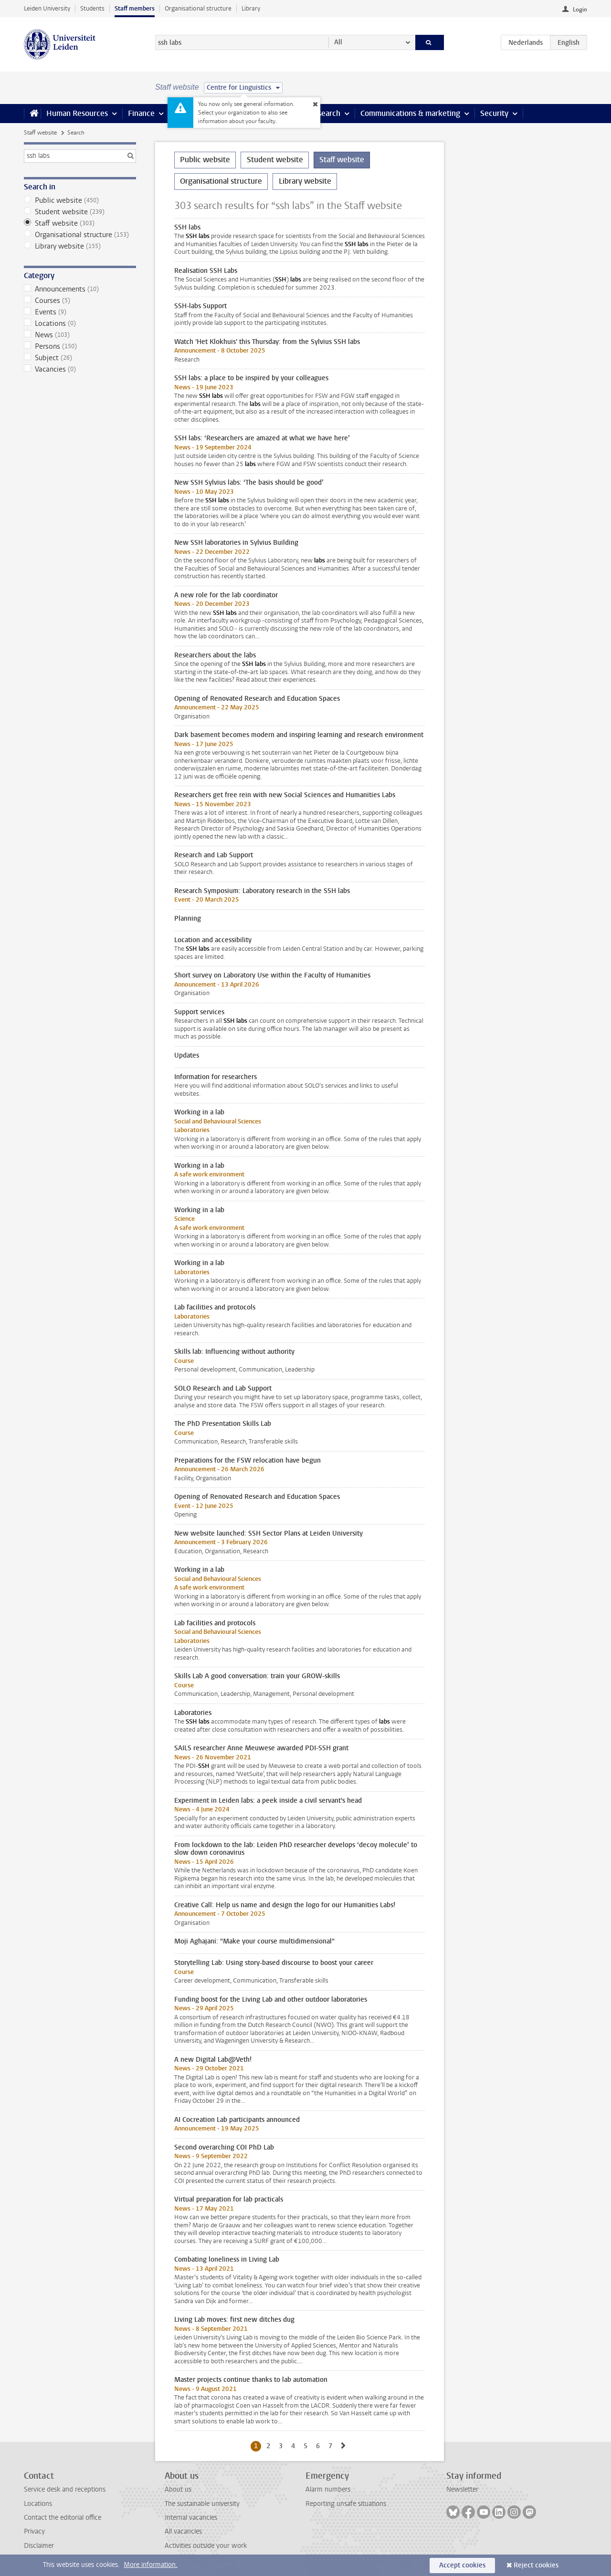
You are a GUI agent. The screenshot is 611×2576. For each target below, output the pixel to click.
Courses (80, 300)
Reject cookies (536, 2565)
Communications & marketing (410, 113)
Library (251, 8)
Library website (80, 246)
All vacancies (183, 2531)
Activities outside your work (206, 2545)
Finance (141, 113)
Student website (80, 212)
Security (494, 113)
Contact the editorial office (62, 2517)
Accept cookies (462, 2565)
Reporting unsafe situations (346, 2503)
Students (92, 8)
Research (324, 113)
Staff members (135, 8)
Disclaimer (39, 2545)
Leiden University (47, 8)
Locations (80, 323)
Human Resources (77, 113)
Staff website (40, 132)
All (338, 42)
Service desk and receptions (64, 2489)
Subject (80, 358)
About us (178, 2489)
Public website (80, 200)
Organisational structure (198, 8)
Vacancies (80, 369)
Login (580, 9)
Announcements (80, 289)
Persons (80, 346)
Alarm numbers (328, 2489)
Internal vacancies (191, 2517)
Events (80, 312)
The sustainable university (202, 2503)
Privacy (34, 2531)
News (80, 335)
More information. (151, 2564)
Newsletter (462, 2489)
